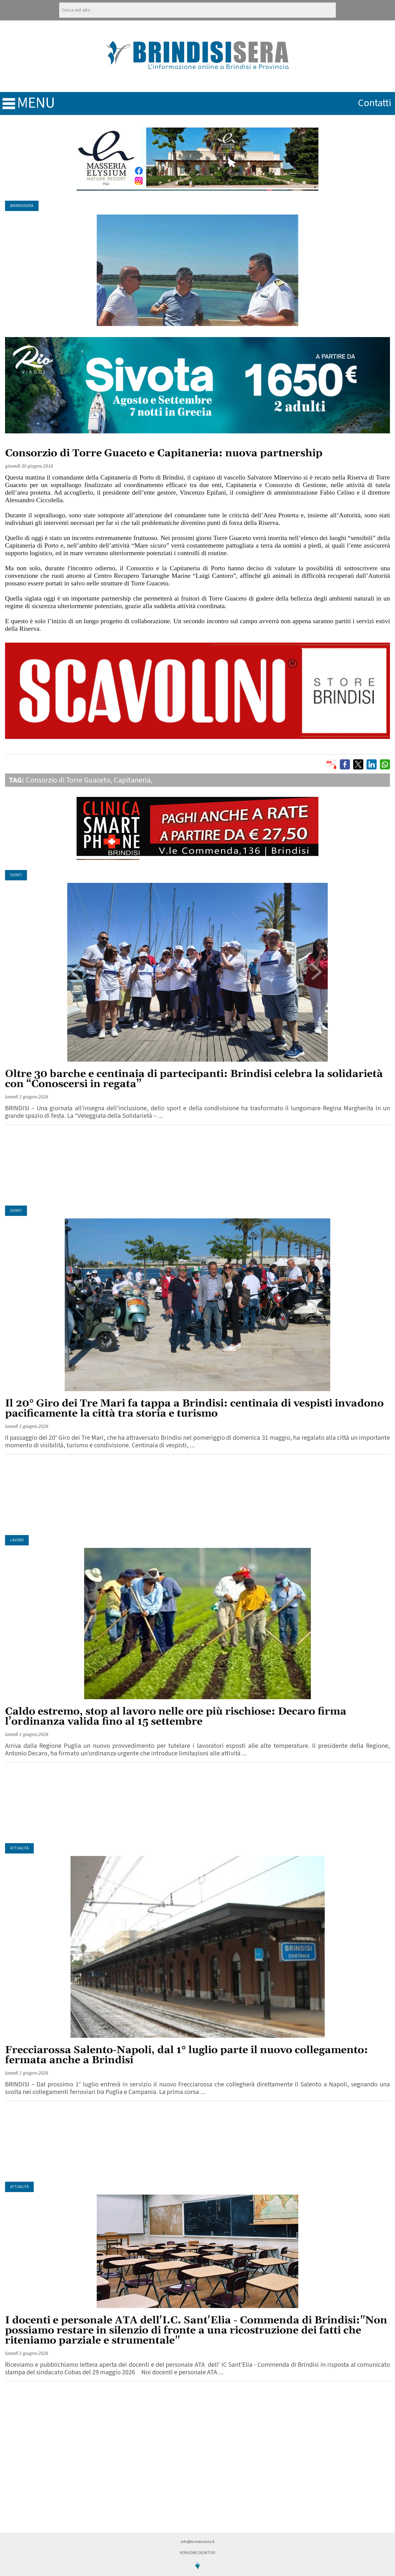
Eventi (16, 875)
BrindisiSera (22, 205)
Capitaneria (132, 780)
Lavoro (17, 1540)
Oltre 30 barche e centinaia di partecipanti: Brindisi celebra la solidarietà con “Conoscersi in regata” (194, 1079)
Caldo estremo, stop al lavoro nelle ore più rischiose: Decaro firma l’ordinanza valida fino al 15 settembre (175, 1716)
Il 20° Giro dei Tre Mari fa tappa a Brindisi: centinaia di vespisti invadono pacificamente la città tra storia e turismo (194, 1408)
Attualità (19, 1848)
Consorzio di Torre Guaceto (68, 780)
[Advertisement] (197, 1165)
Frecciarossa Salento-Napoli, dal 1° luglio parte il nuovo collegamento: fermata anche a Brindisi (186, 2055)
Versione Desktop (197, 2553)
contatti (374, 103)
